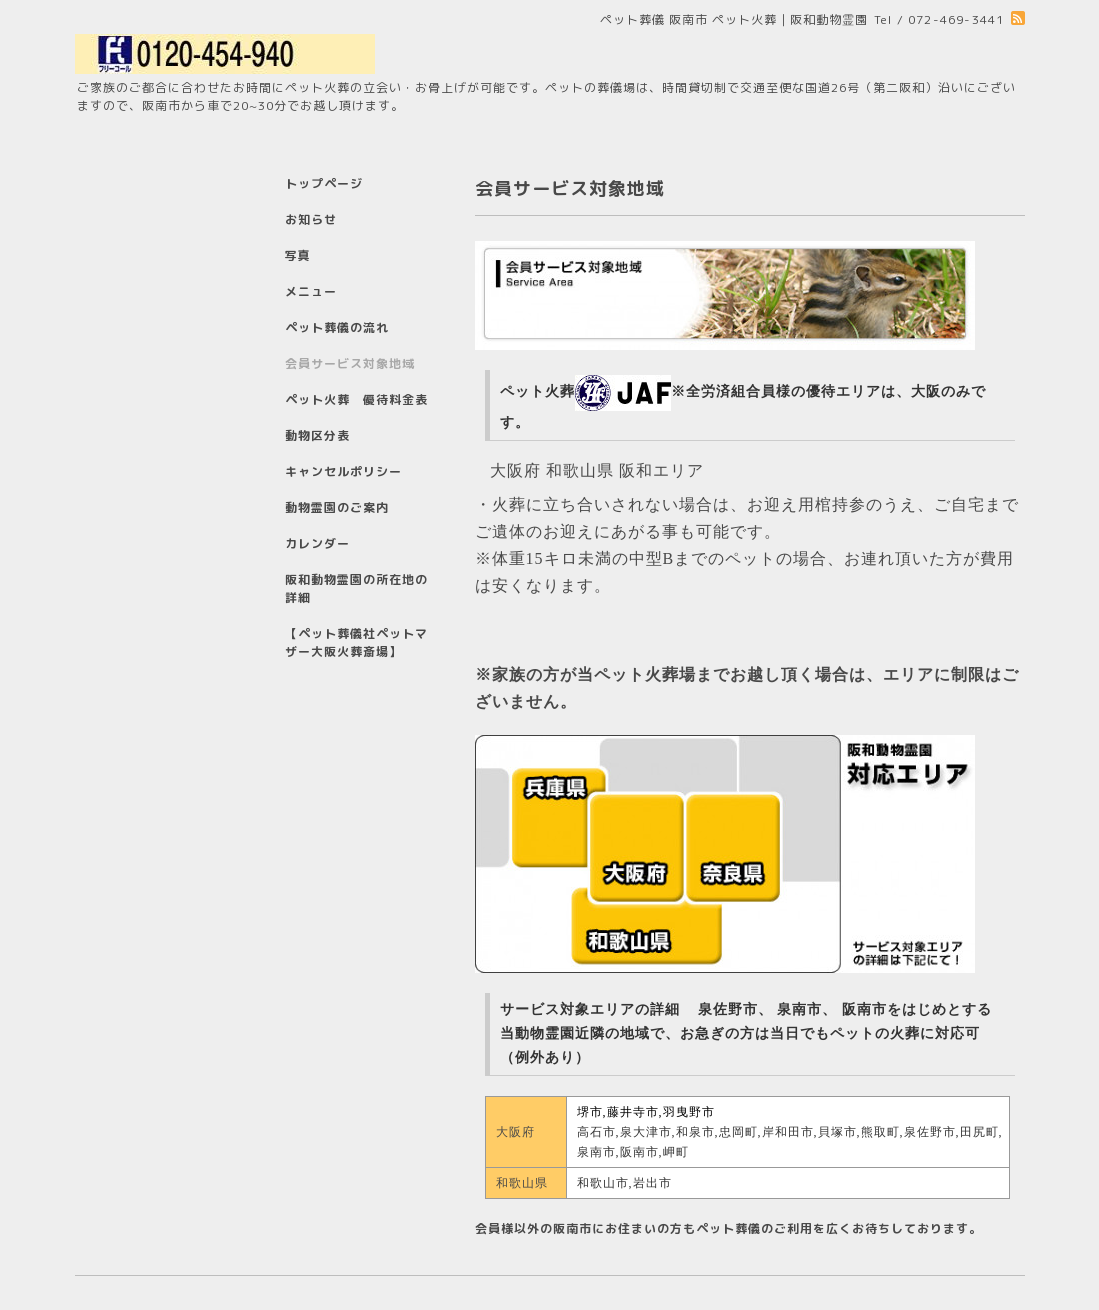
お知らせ (311, 219)
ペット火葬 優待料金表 (356, 399)
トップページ (324, 183)
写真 (298, 255)
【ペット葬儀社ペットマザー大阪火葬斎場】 (356, 642)
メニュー (311, 291)
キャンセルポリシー (343, 471)
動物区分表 (317, 435)
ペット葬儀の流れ (337, 327)
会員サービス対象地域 (350, 363)
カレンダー (317, 543)
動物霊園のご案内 (337, 507)
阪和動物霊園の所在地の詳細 (356, 588)
